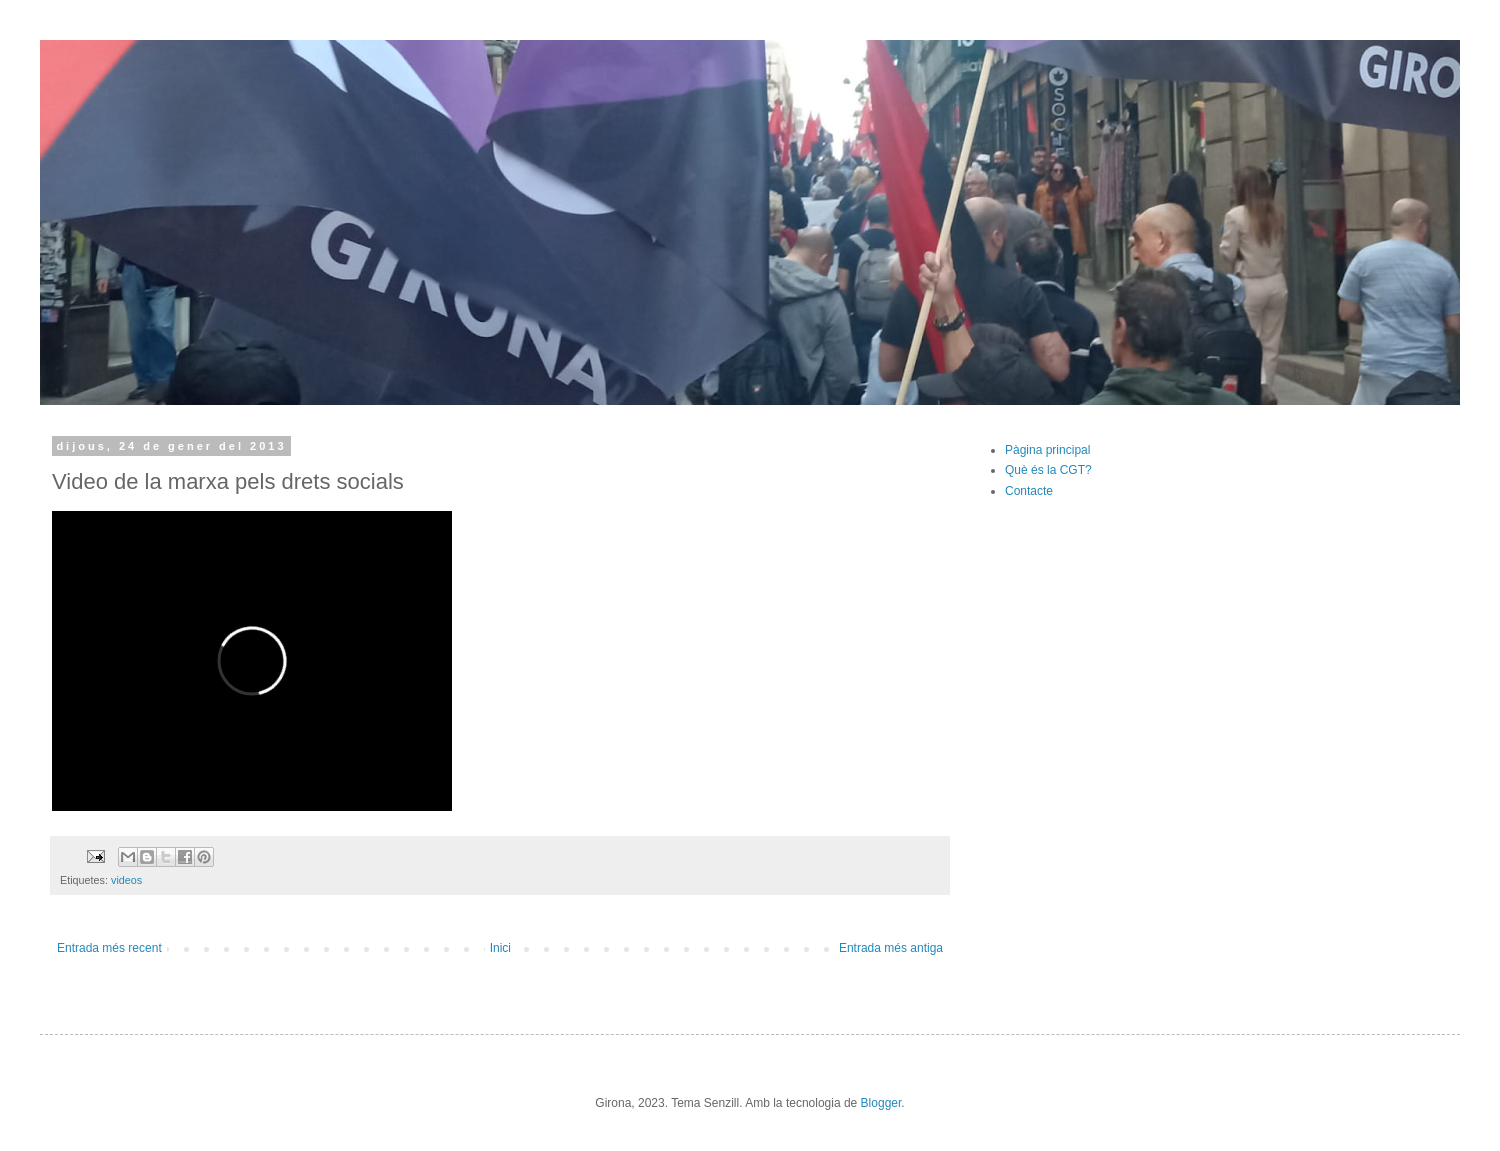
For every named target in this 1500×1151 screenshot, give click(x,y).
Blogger (881, 1103)
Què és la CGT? (1048, 470)
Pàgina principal (1047, 450)
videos (126, 880)
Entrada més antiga (891, 948)
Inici (500, 948)
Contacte (1029, 491)
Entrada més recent (109, 948)
